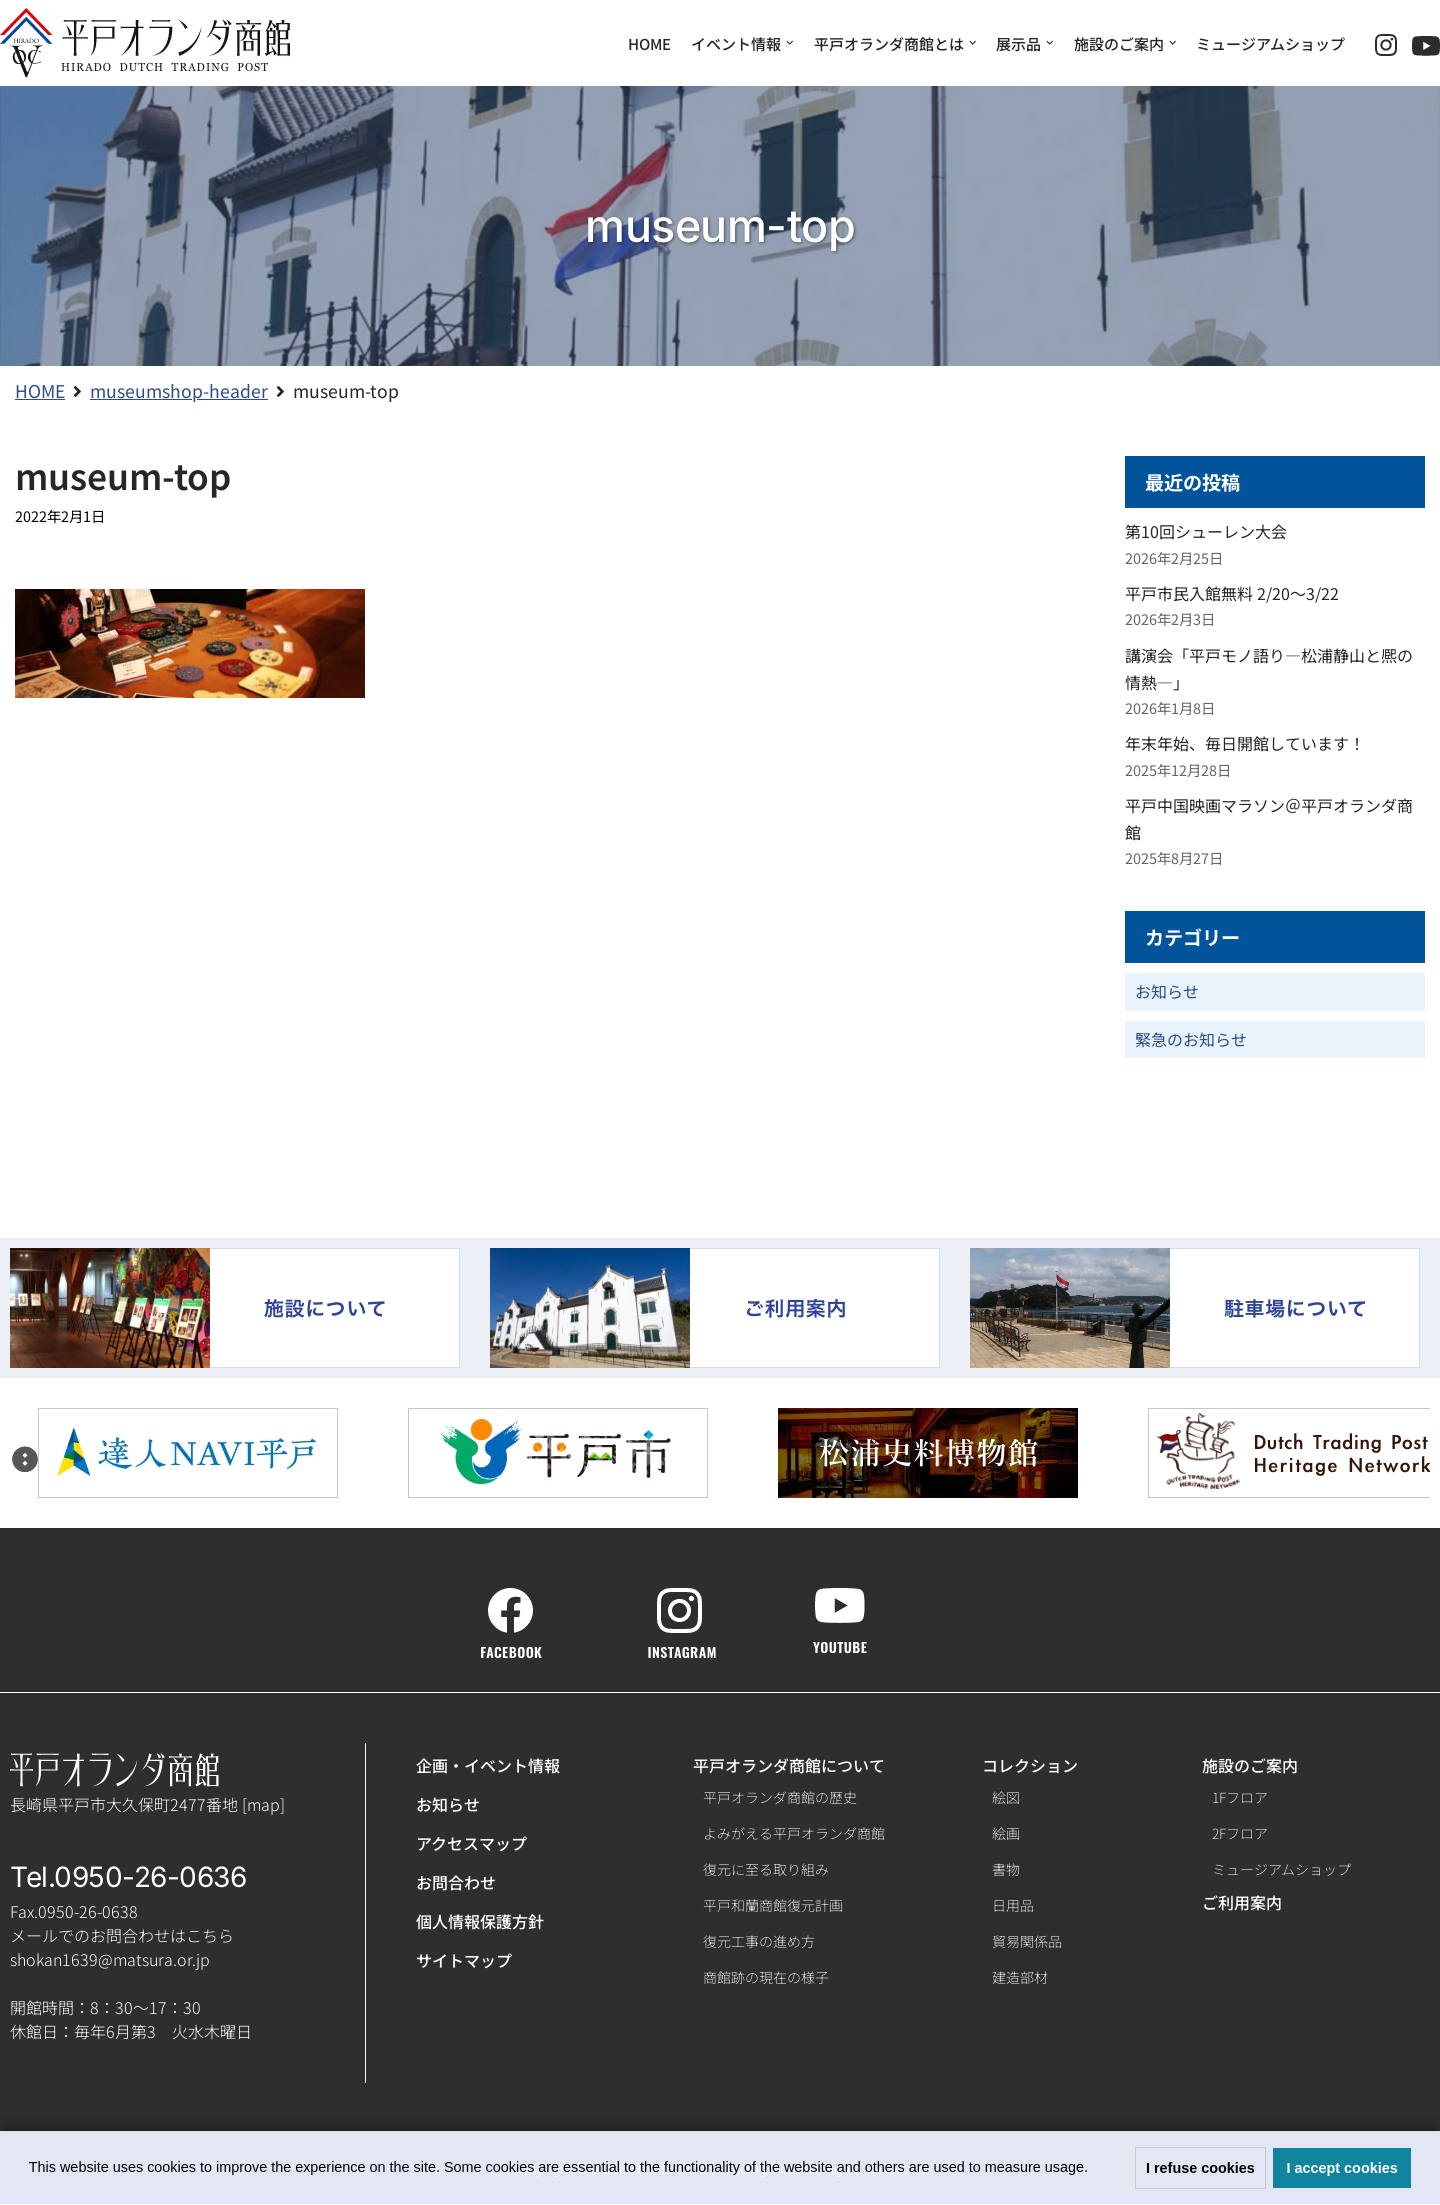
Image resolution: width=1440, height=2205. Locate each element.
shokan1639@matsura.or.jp (110, 1960)
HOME (649, 43)
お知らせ (1167, 992)
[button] (1095, 2170)
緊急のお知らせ (1191, 1039)
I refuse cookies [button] (1200, 2168)
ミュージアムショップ (1270, 43)
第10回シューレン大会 (1206, 532)
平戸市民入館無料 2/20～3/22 (1232, 593)
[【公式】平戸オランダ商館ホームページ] (145, 43)
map (263, 1804)
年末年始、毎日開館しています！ (1245, 744)
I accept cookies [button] (1342, 2168)
